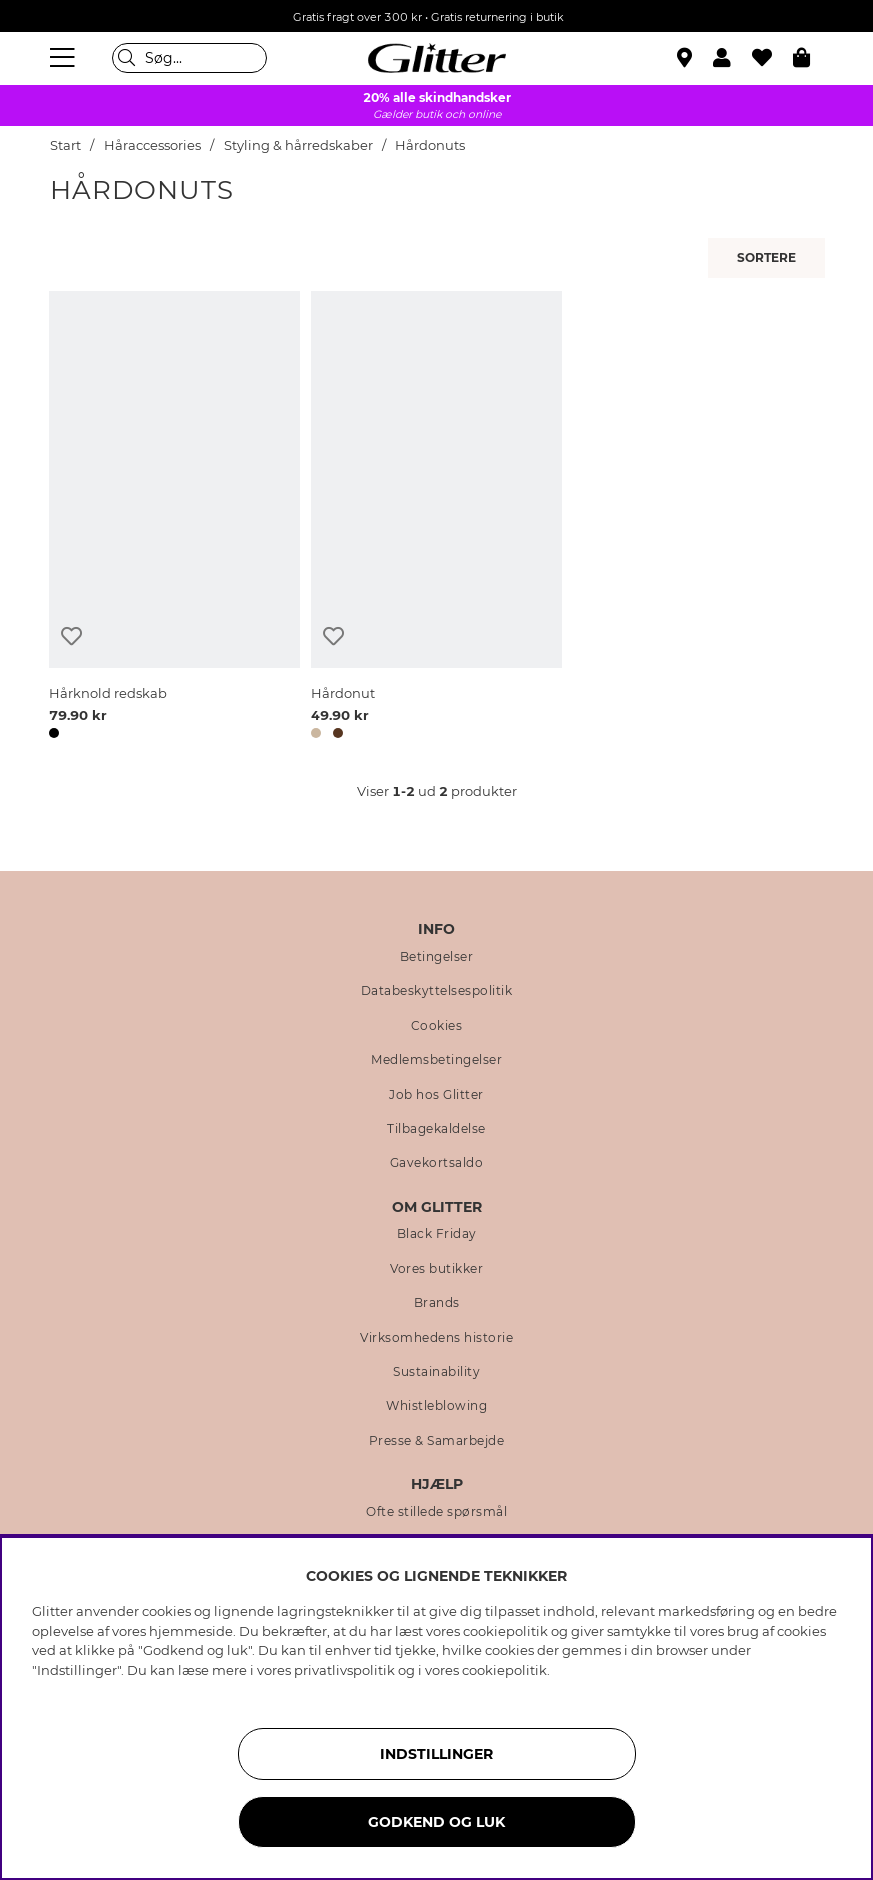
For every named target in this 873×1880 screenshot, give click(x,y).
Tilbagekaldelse (436, 1129)
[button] (732, 58)
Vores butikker (436, 1269)
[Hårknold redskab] (174, 518)
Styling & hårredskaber (298, 145)
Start (65, 145)
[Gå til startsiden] (437, 58)
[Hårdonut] (436, 518)
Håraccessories (152, 145)
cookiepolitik (504, 1670)
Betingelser (437, 957)
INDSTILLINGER (436, 1754)
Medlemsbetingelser (436, 1060)
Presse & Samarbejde (437, 1441)
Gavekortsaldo (437, 1163)
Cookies (437, 1026)
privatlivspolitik (344, 1670)
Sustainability (436, 1372)
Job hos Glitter (436, 1095)
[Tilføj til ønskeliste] (71, 636)
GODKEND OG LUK (436, 1822)
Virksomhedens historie (436, 1338)
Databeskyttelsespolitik (437, 991)
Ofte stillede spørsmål (436, 1512)
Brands (437, 1303)
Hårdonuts (430, 145)
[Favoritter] (772, 58)
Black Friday (437, 1234)
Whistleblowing (436, 1406)
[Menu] (65, 58)
